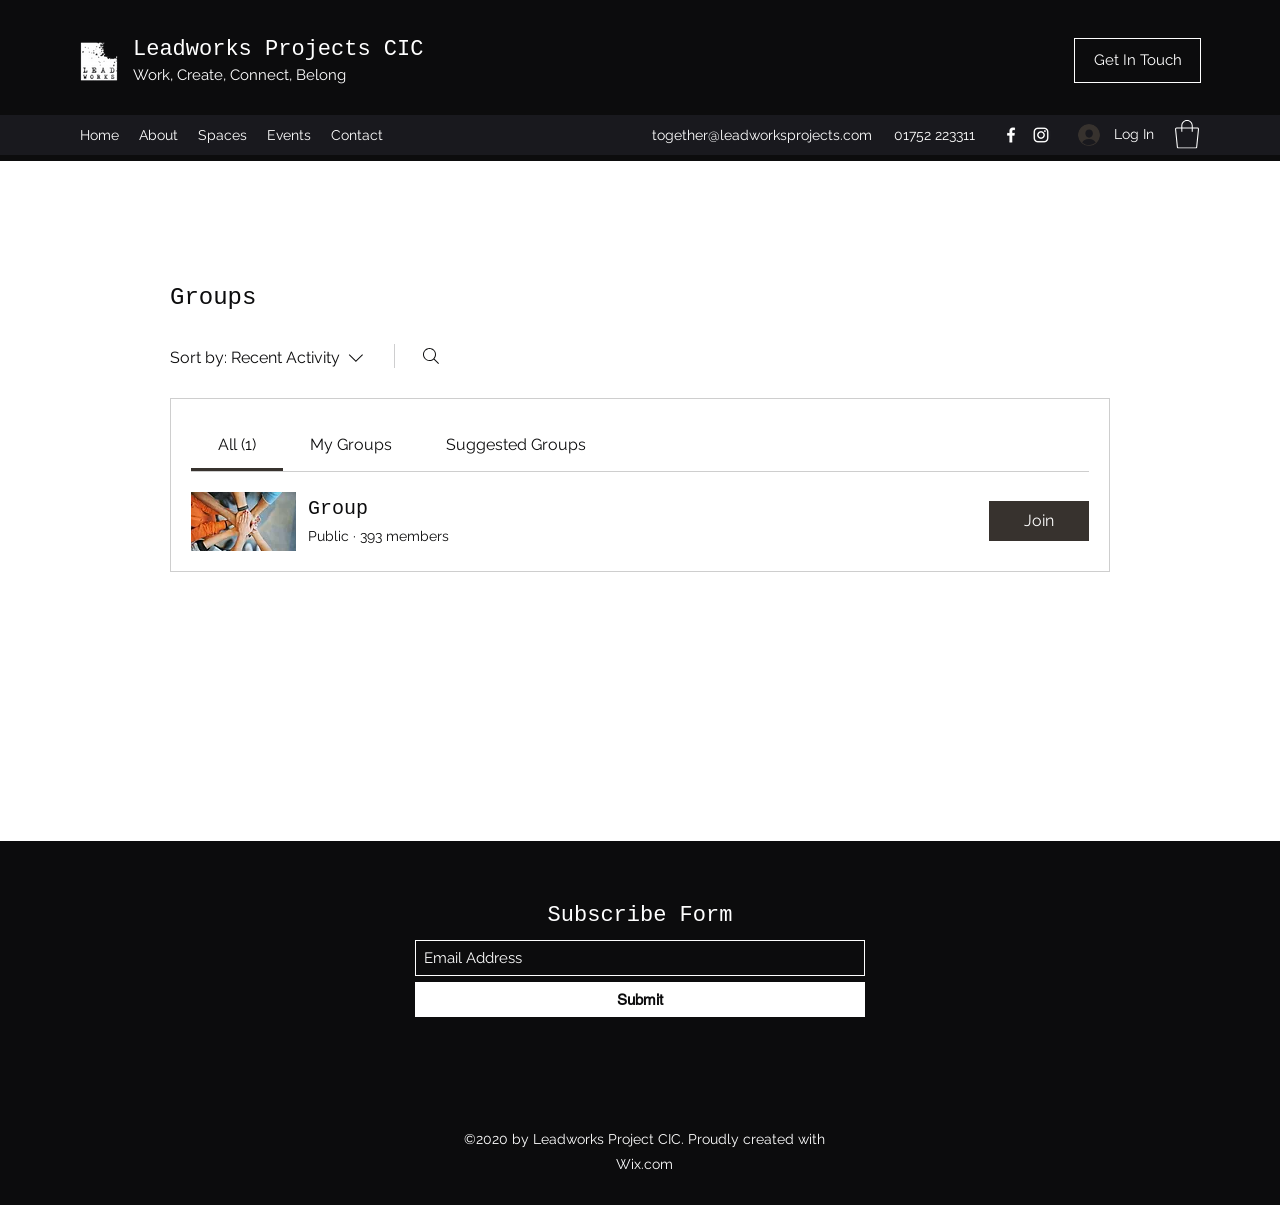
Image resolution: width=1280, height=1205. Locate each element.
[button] (1187, 134)
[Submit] (640, 999)
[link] (237, 444)
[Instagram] (1041, 135)
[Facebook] (1011, 135)
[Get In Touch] (1137, 60)
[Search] (431, 356)
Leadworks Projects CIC (278, 49)
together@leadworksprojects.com (762, 135)
